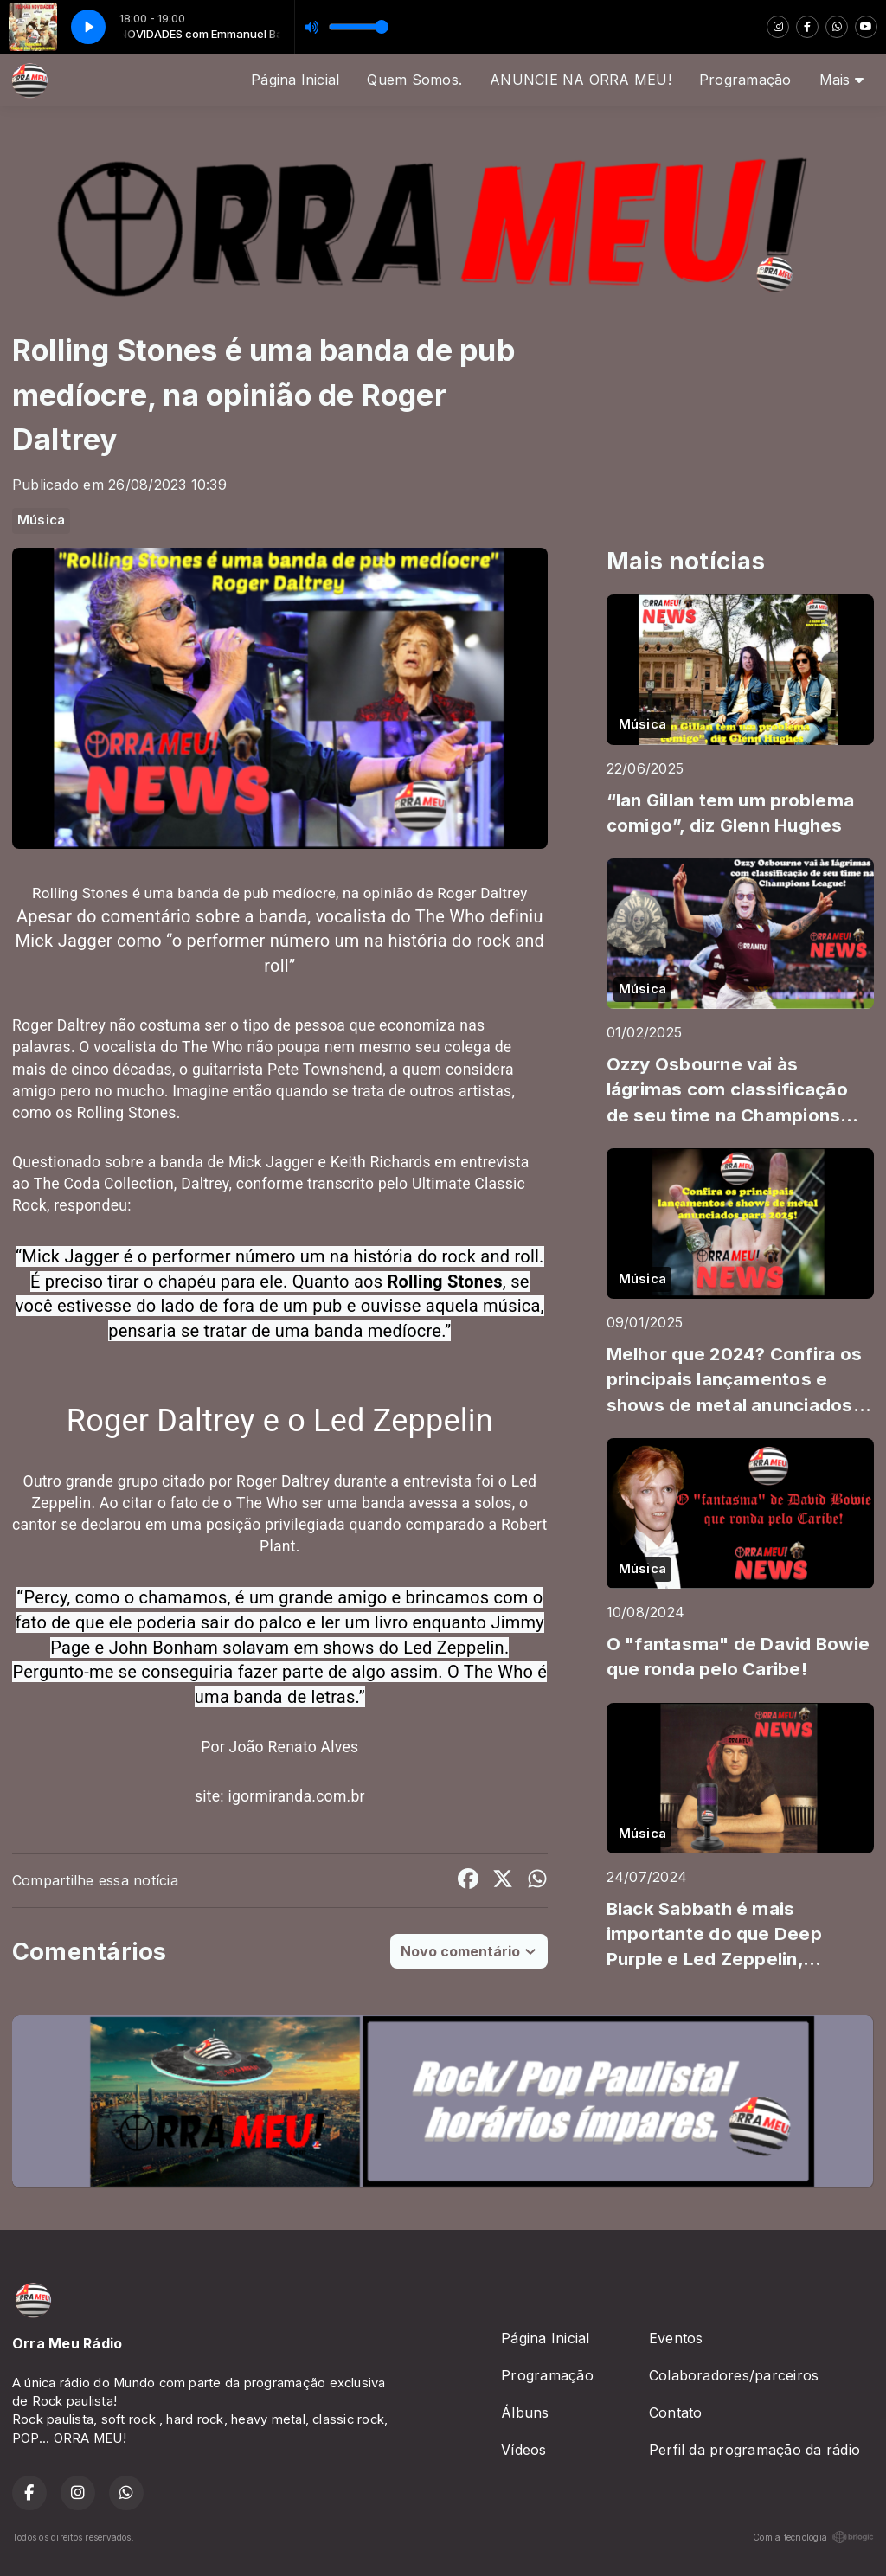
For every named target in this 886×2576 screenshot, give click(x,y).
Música (41, 520)
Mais (841, 79)
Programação (745, 79)
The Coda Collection (104, 1183)
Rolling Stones (444, 1281)
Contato (676, 2412)
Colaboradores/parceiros (734, 2375)
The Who (267, 1503)
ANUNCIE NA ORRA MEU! (580, 79)
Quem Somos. (414, 79)
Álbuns (525, 2412)
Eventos (676, 2338)
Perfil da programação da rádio (754, 2449)
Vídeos (523, 2449)
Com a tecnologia (813, 2537)
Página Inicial (295, 79)
